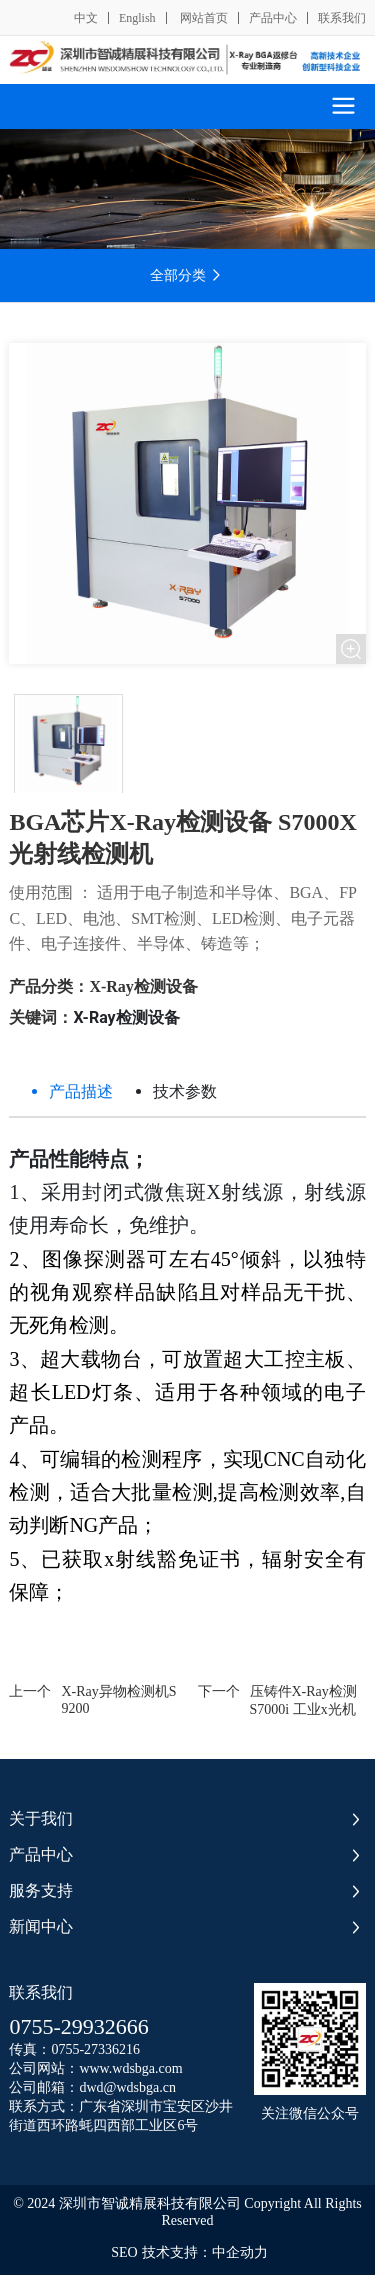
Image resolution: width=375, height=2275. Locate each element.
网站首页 (202, 18)
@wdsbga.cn (140, 2087)
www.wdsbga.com (130, 2068)
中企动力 (240, 2252)
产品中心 (273, 18)
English (137, 18)
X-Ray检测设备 (143, 986)
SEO (124, 2252)
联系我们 (342, 18)
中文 (86, 18)
